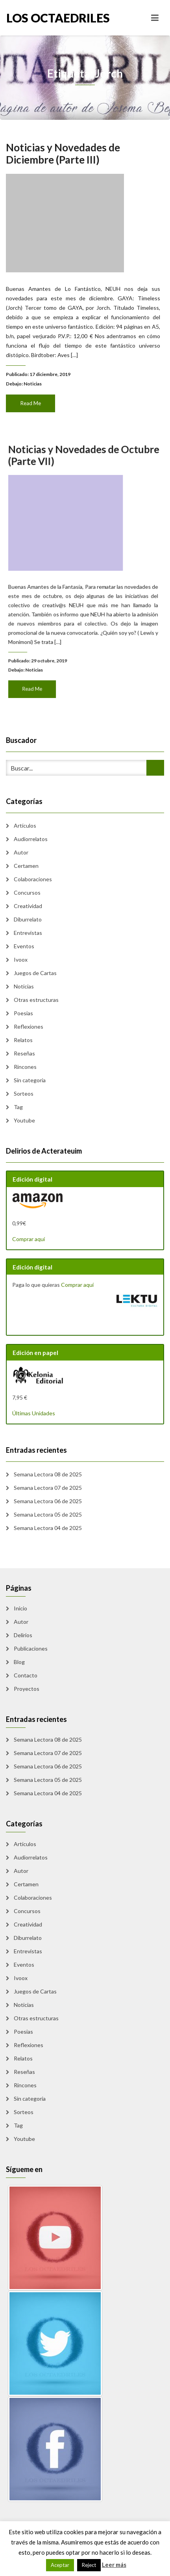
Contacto (25, 1675)
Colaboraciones (33, 879)
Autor (21, 852)
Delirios (23, 1635)
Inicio (20, 1608)
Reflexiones (28, 1026)
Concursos (27, 892)
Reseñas (24, 1053)
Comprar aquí (28, 1239)
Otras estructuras (36, 999)
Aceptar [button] (60, 2565)
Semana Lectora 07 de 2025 (48, 1487)
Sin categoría (30, 1080)
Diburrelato (28, 919)
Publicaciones (31, 1648)
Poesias (23, 1013)
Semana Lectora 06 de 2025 (48, 1501)
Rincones (25, 1066)
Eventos (24, 946)
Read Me (33, 397)
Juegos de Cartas (35, 973)
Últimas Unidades (33, 1413)
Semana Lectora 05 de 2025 (48, 1514)
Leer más (114, 2564)
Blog (19, 1661)
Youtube (24, 1120)
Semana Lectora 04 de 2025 (48, 1527)
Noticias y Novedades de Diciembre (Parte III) (64, 160)
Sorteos (23, 1093)
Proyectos (26, 1688)
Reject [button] (89, 2565)
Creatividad (28, 906)
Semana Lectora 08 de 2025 (48, 1474)
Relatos (23, 1040)
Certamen (26, 865)
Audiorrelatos (31, 839)
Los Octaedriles (45, 18)
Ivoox (21, 959)
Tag (18, 1107)
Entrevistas (28, 932)
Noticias (35, 378)
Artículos (25, 825)
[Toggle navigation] (155, 17)
